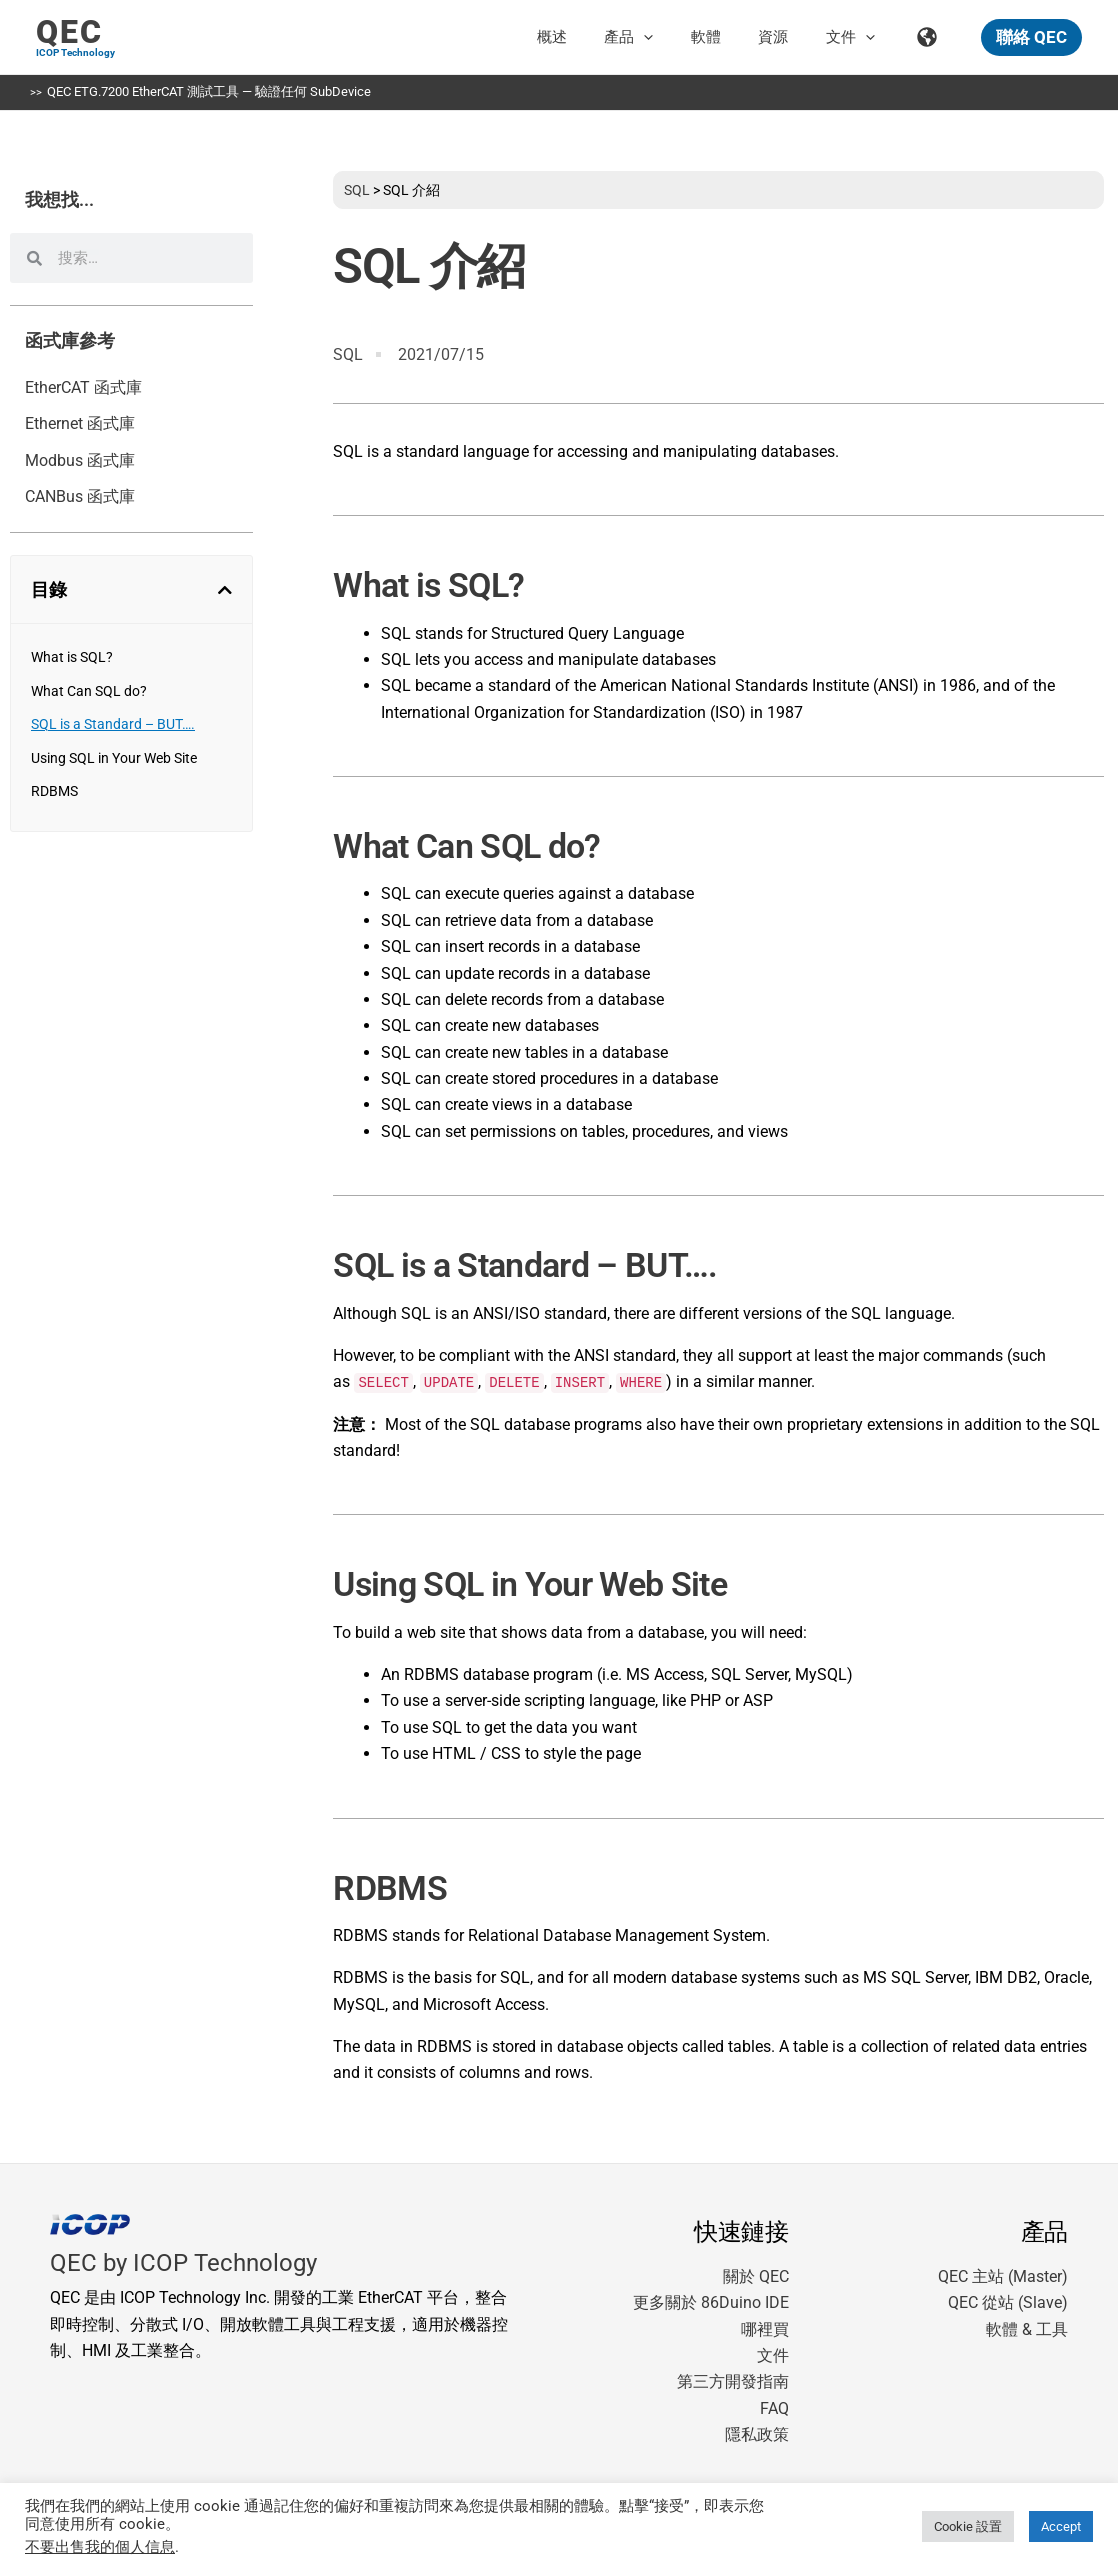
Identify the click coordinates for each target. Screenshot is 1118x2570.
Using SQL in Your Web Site (114, 758)
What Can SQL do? (89, 691)
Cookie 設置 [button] (968, 2526)
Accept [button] (1061, 2526)
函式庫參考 (70, 341)
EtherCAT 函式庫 (83, 387)
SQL (357, 190)
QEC (69, 32)
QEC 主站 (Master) (1003, 2276)
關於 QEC (756, 2276)
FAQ (774, 2408)
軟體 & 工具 (1027, 2329)
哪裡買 (765, 2329)
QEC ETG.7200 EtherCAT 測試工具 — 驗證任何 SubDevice (209, 91)
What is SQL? (72, 657)
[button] (677, 37)
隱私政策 (757, 2434)
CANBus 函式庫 (80, 496)
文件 (773, 2355)
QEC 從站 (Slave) (1008, 2302)
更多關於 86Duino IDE (711, 2302)
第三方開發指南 (733, 2381)
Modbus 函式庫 (80, 460)
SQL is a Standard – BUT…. (113, 724)
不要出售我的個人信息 (100, 2547)
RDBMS (54, 791)
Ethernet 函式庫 (80, 423)
